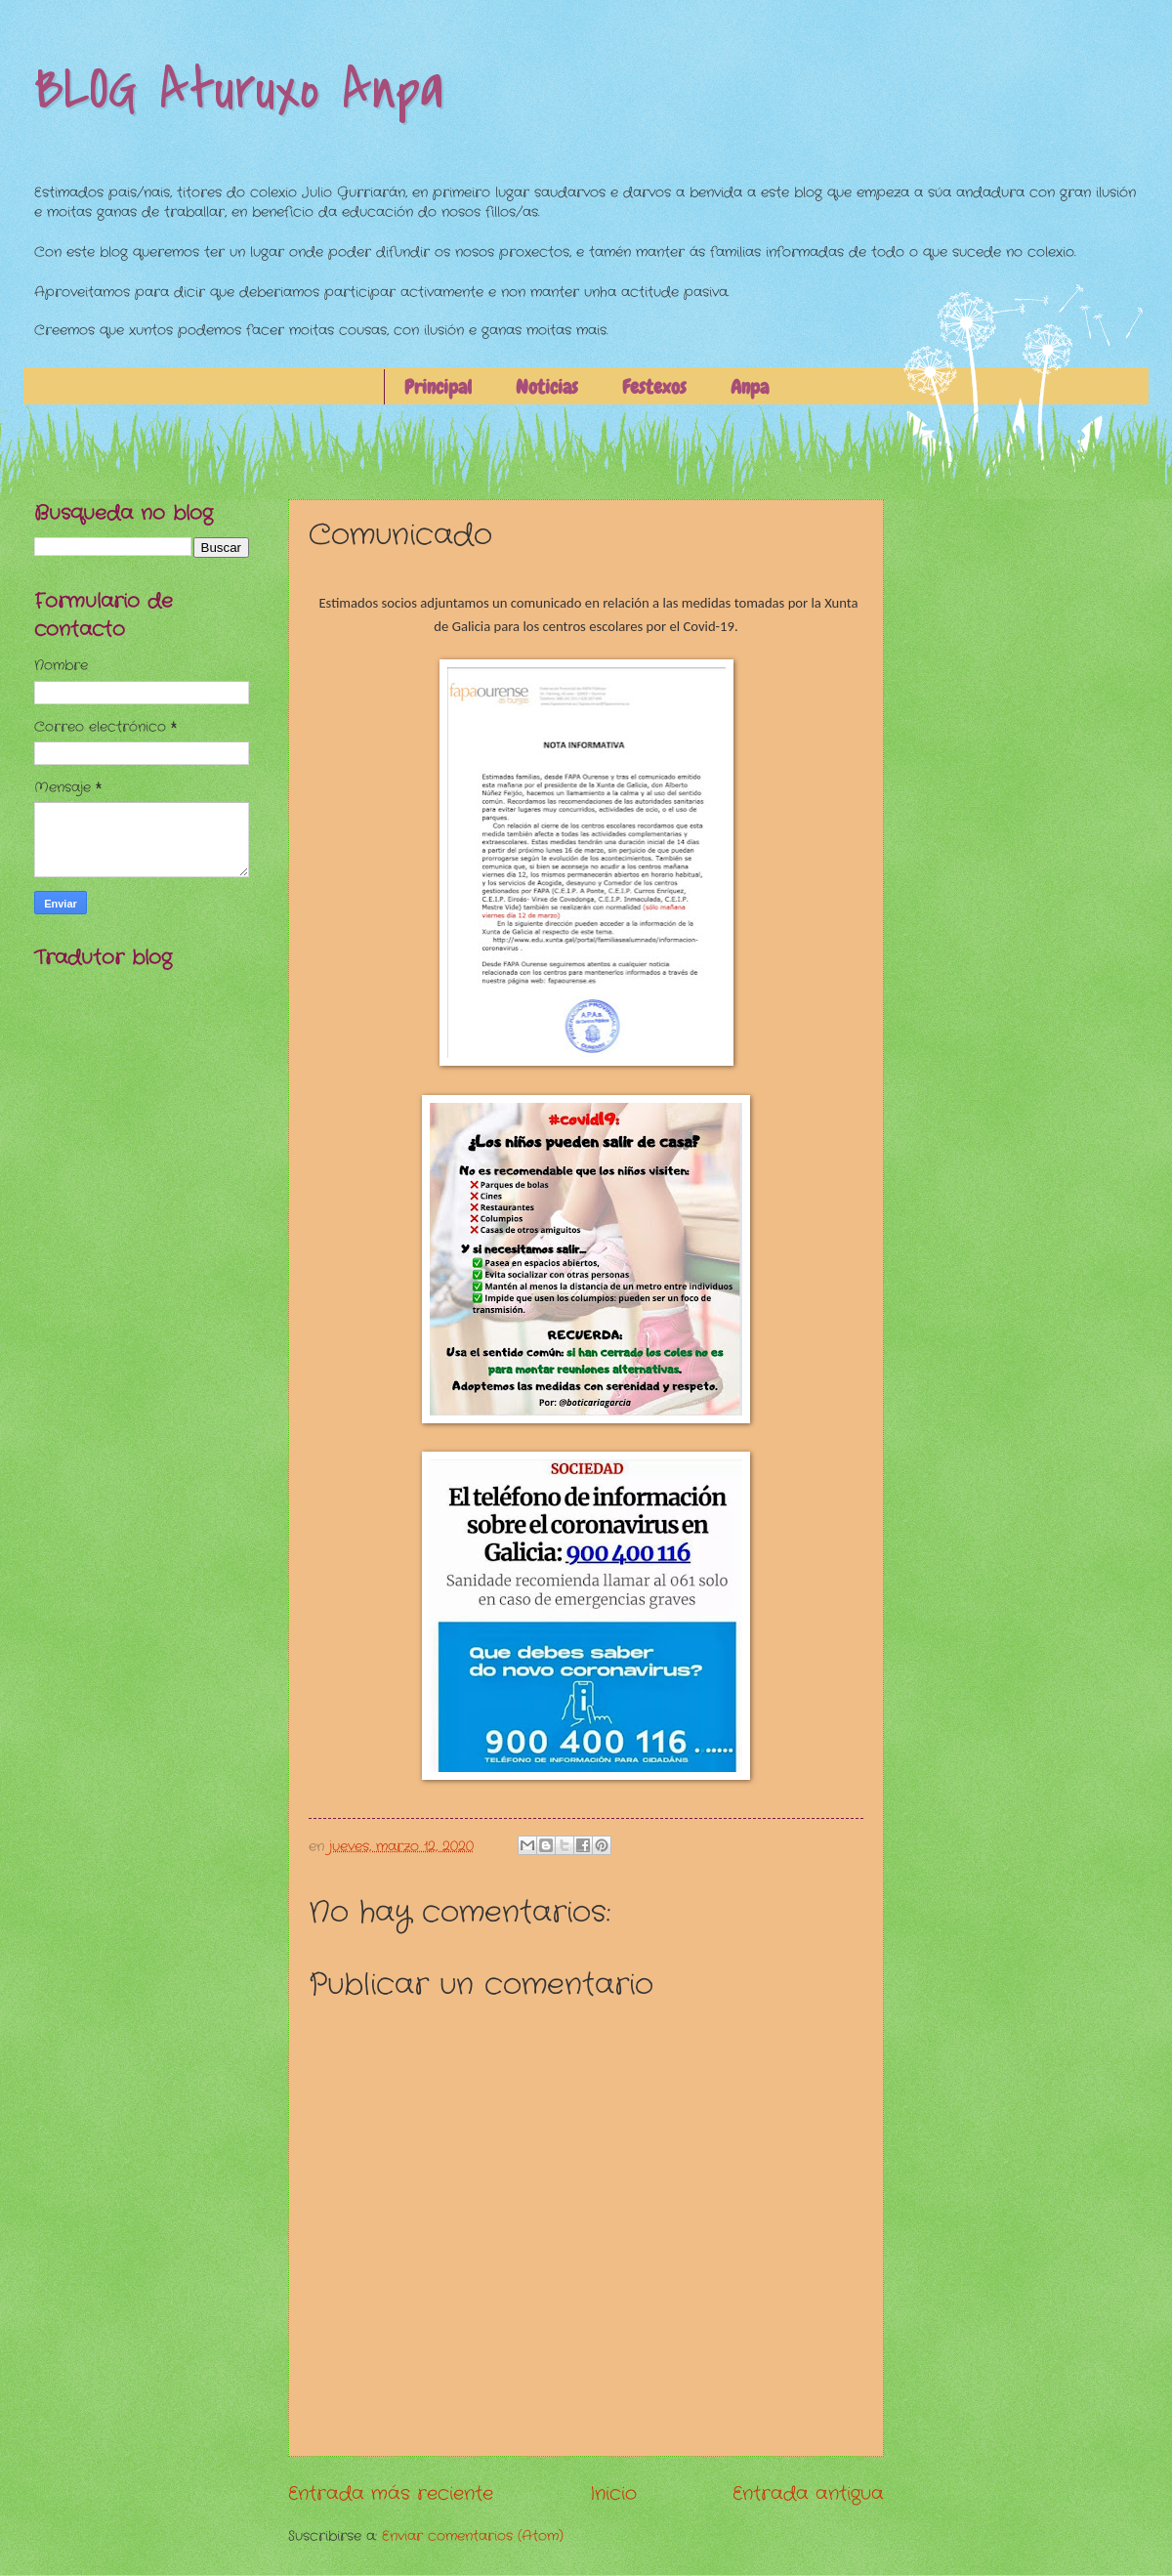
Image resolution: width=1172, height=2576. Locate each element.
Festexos (654, 387)
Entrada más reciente (390, 2494)
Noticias (547, 387)
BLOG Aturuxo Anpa (238, 90)
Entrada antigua (808, 2494)
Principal (438, 387)
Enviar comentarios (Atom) (473, 2536)
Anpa (750, 387)
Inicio (613, 2494)
